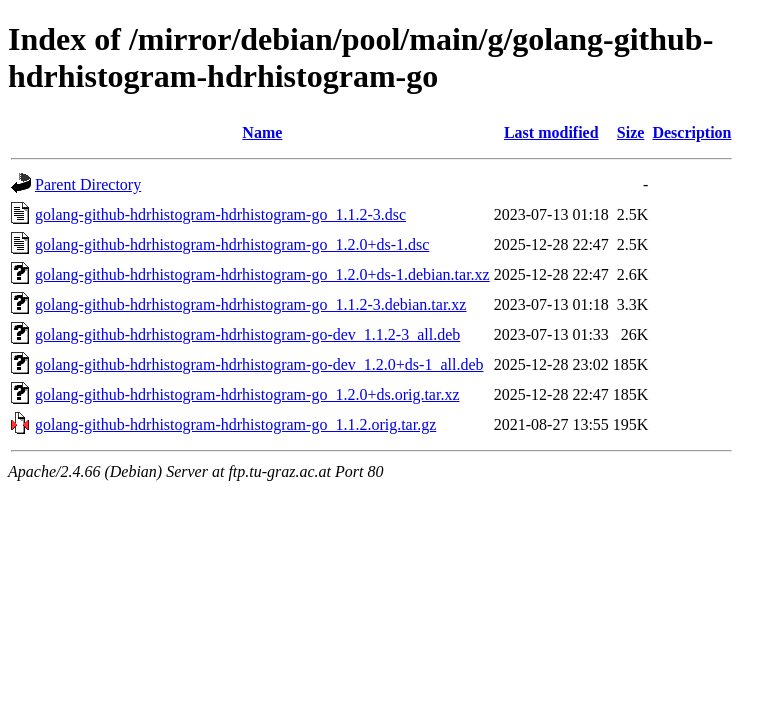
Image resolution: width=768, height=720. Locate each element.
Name (262, 132)
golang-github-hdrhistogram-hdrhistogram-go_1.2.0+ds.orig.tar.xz (247, 394)
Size (631, 132)
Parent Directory (88, 184)
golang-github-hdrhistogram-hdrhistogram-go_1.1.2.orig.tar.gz (235, 424)
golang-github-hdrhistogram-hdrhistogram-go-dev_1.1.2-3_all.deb (247, 334)
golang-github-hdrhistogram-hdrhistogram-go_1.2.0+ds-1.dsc (232, 244)
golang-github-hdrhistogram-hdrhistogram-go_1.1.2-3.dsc (220, 214)
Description (691, 132)
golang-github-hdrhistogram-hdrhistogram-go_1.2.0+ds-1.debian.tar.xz (262, 274)
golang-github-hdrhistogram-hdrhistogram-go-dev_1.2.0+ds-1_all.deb (259, 364)
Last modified (551, 132)
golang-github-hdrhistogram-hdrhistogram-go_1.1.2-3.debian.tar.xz (250, 304)
